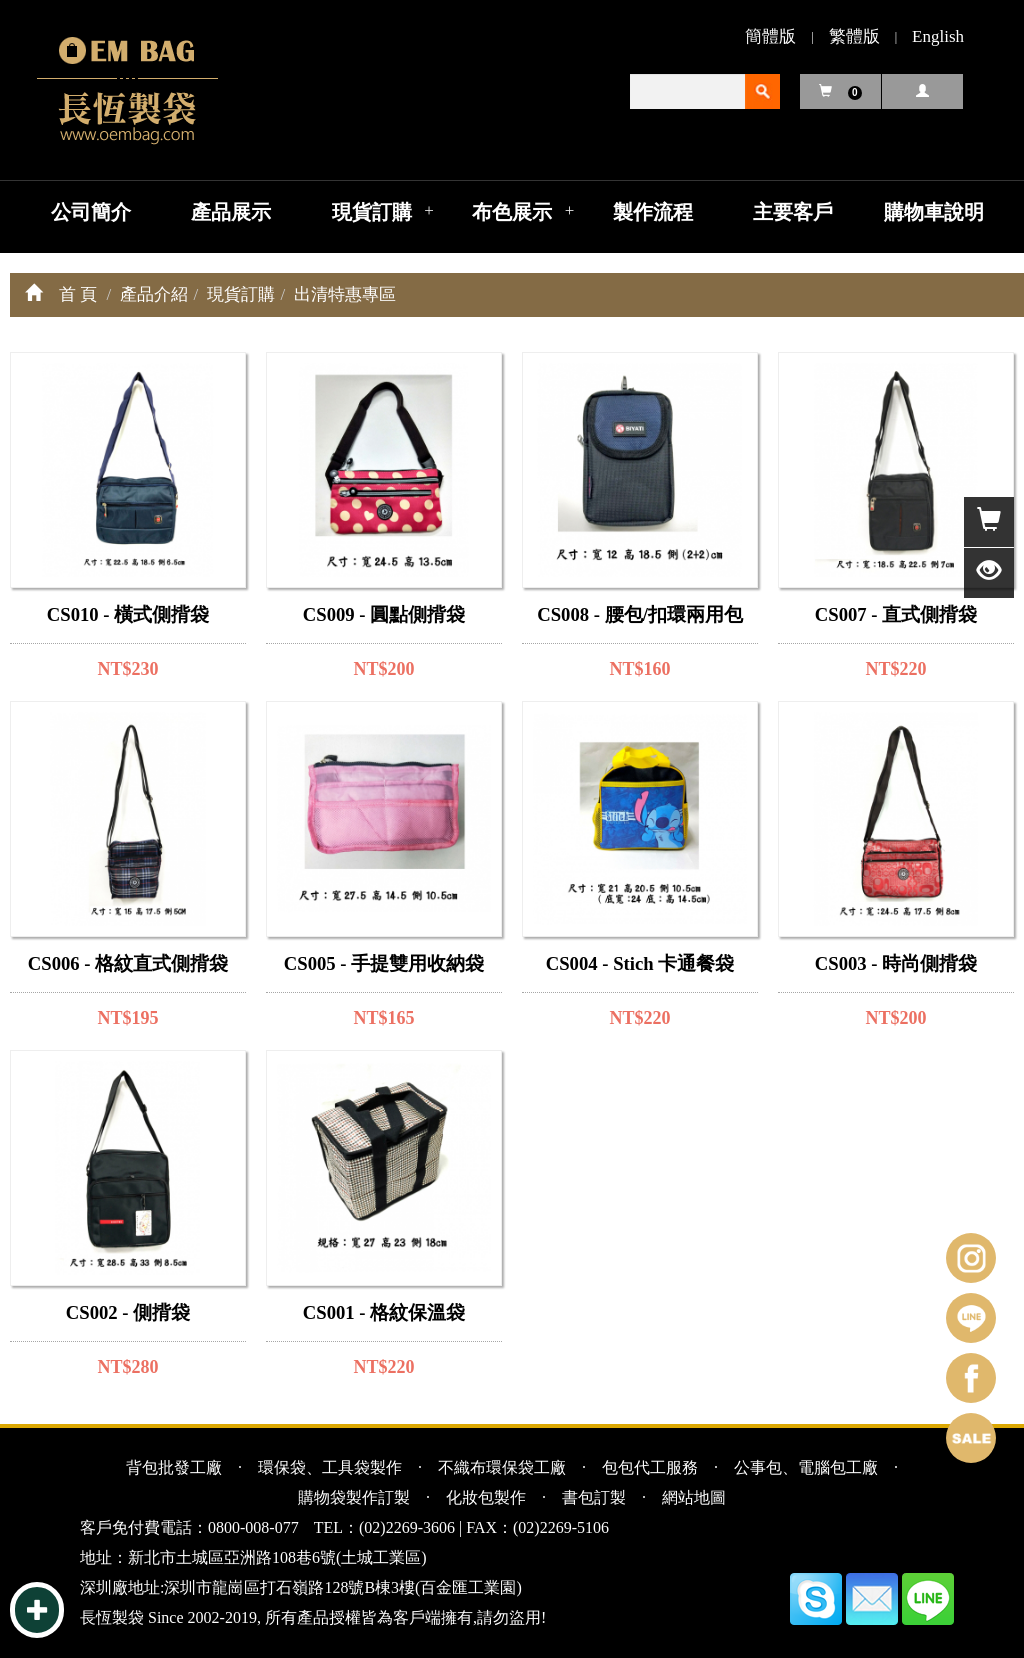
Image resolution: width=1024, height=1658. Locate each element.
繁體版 (854, 36)
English (938, 36)
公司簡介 (91, 212)
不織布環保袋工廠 (502, 1467)
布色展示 (512, 212)
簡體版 (770, 36)
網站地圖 (694, 1497)
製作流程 (653, 212)
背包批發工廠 (174, 1467)
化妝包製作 (486, 1497)
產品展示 (231, 212)
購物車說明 (934, 212)
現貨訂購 (372, 212)
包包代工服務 (650, 1467)
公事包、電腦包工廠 (806, 1467)
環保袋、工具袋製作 (330, 1467)
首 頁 (78, 294)
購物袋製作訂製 (354, 1497)
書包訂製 (594, 1497)
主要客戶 (793, 212)
